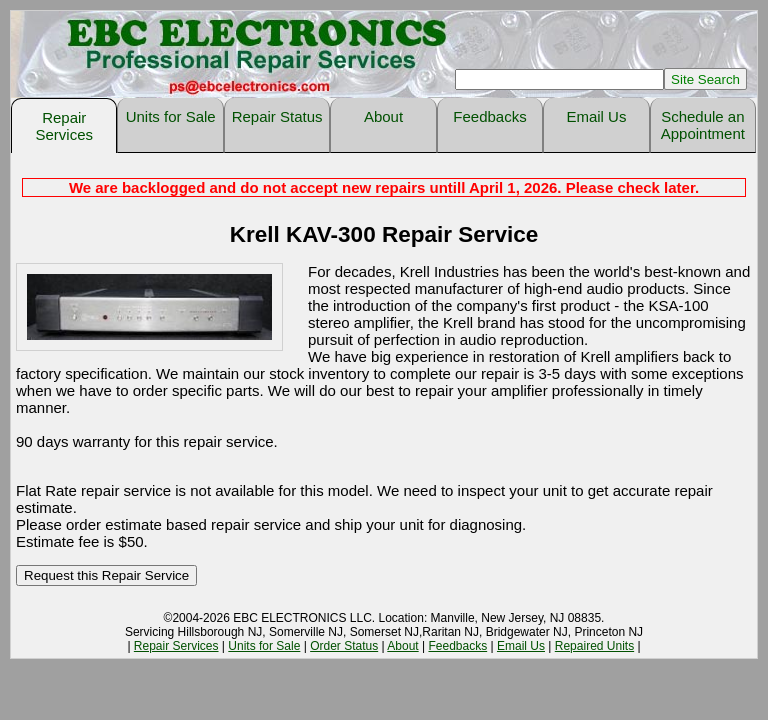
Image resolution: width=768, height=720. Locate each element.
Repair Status (277, 116)
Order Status (344, 646)
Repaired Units (594, 646)
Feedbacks (489, 116)
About (383, 116)
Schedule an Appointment (703, 125)
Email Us (596, 116)
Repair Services (64, 126)
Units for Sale (171, 116)
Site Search (705, 79)
